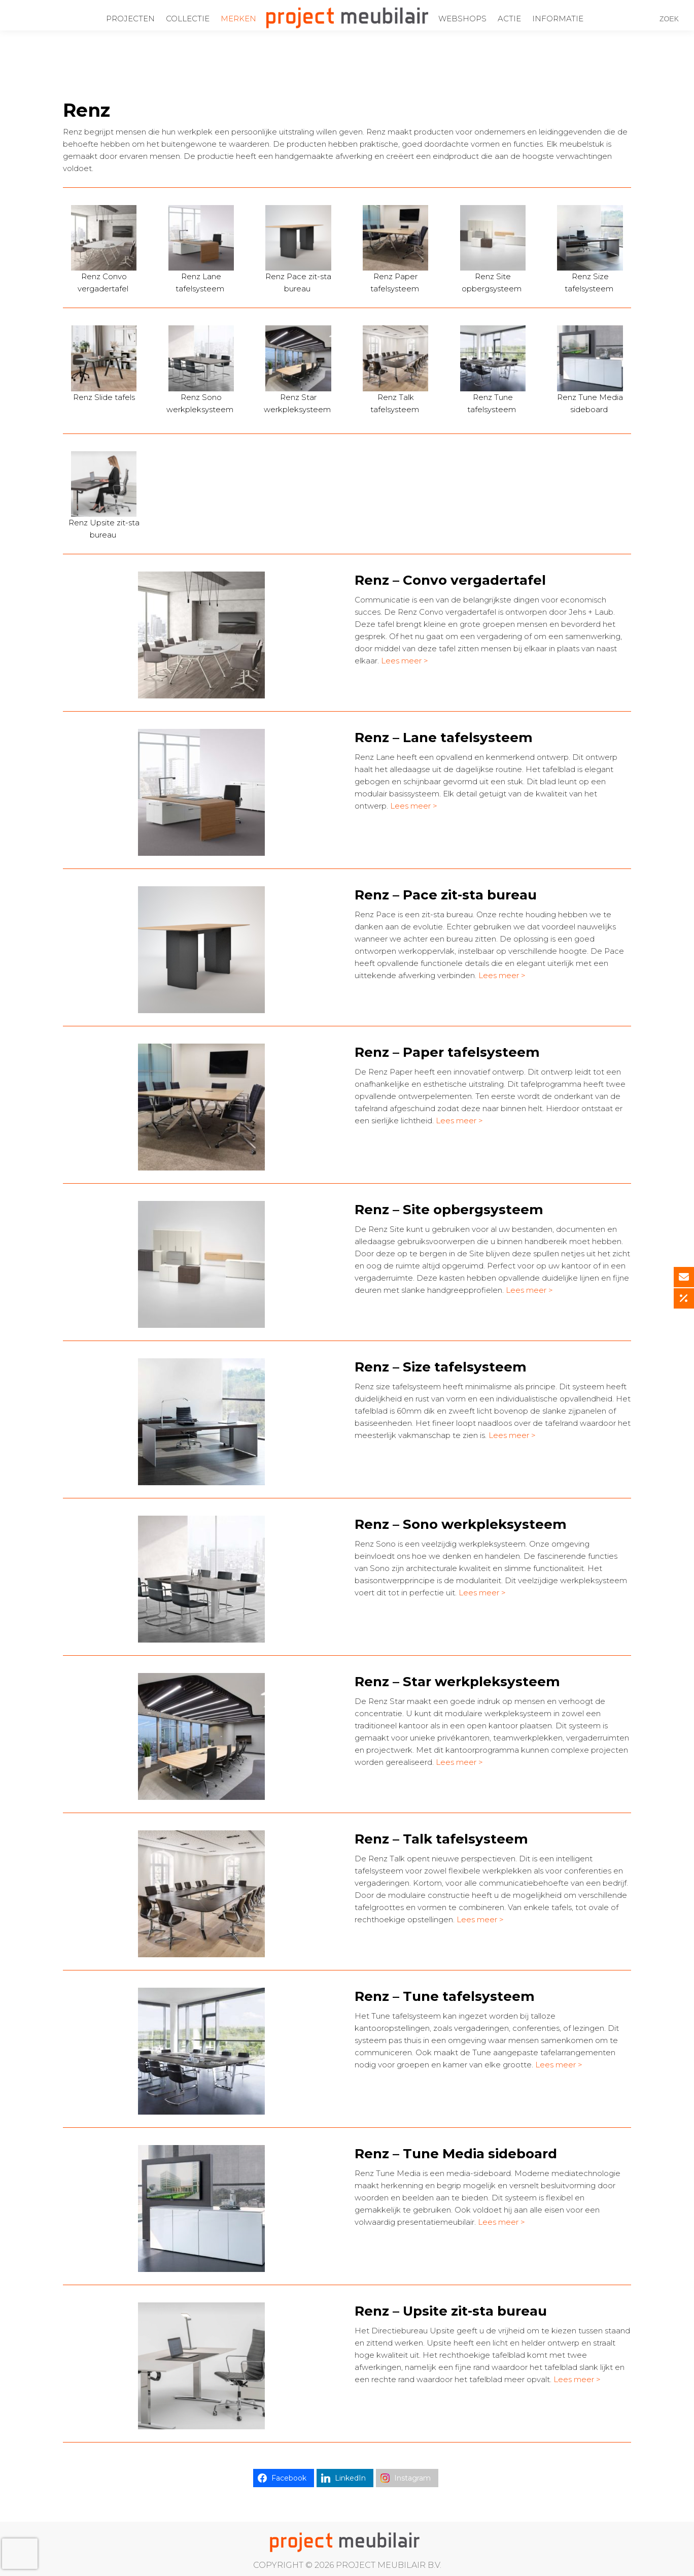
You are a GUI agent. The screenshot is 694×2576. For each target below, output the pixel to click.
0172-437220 (216, 6)
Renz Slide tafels (104, 397)
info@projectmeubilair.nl (300, 6)
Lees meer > (404, 660)
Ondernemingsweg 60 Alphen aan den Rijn (100, 6)
